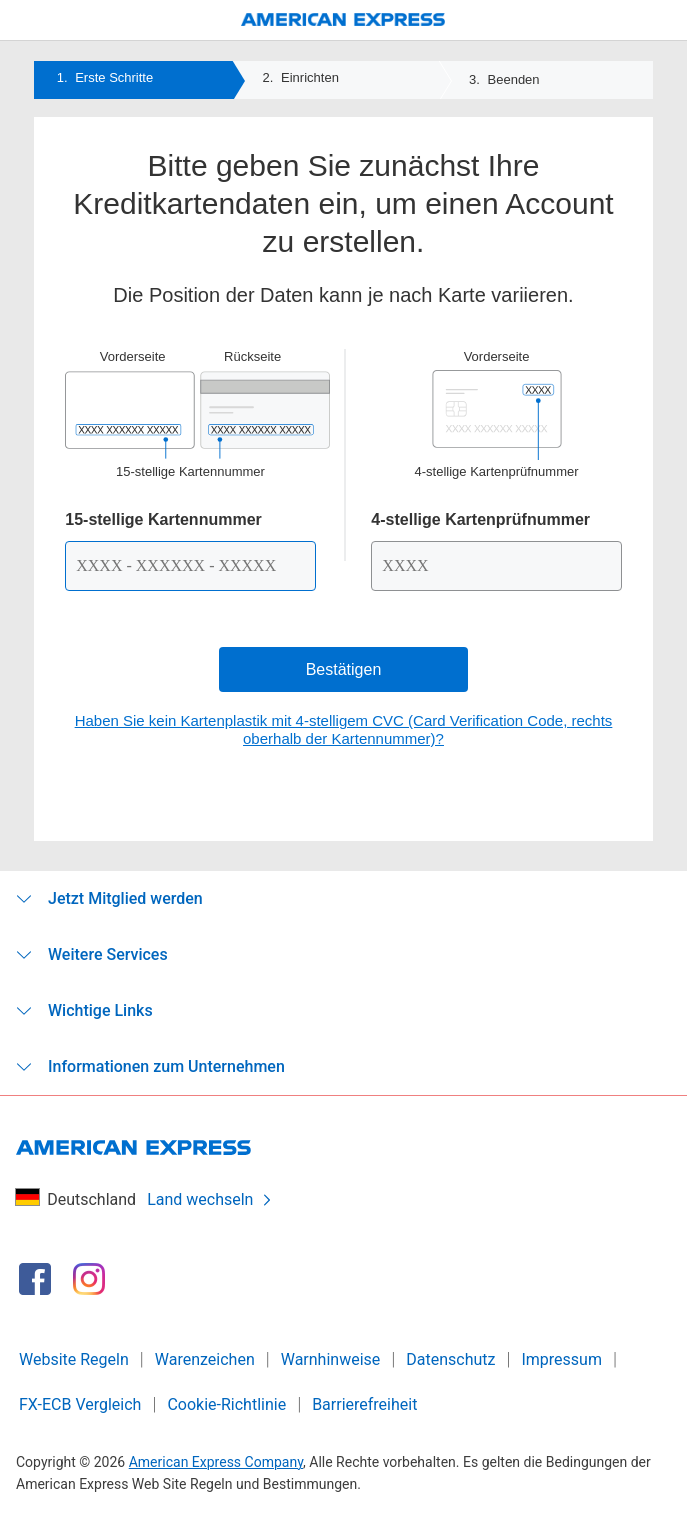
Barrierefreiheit (364, 1404)
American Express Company (216, 1462)
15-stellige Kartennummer (163, 519)
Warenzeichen (205, 1359)
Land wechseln (210, 1199)
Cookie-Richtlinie (226, 1404)
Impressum (561, 1359)
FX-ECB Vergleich (80, 1404)
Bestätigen (344, 669)
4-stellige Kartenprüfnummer (480, 519)
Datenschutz (450, 1359)
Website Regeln (74, 1359)
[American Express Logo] (343, 20)
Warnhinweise (331, 1359)
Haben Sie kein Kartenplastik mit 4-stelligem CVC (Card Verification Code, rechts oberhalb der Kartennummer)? (344, 729)
